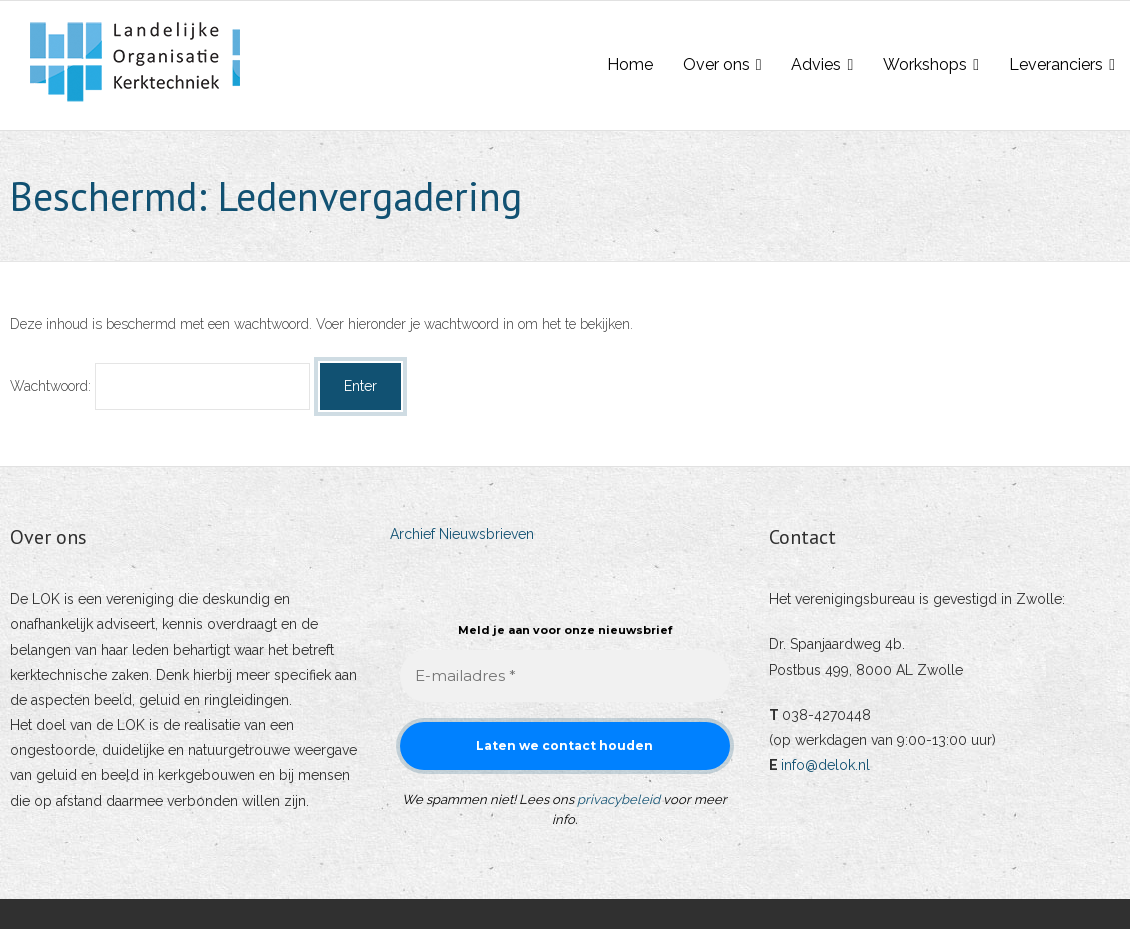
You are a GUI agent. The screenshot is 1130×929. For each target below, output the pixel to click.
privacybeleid (618, 799)
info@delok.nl (825, 765)
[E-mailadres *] (565, 676)
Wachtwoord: (160, 386)
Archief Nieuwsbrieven (462, 534)
